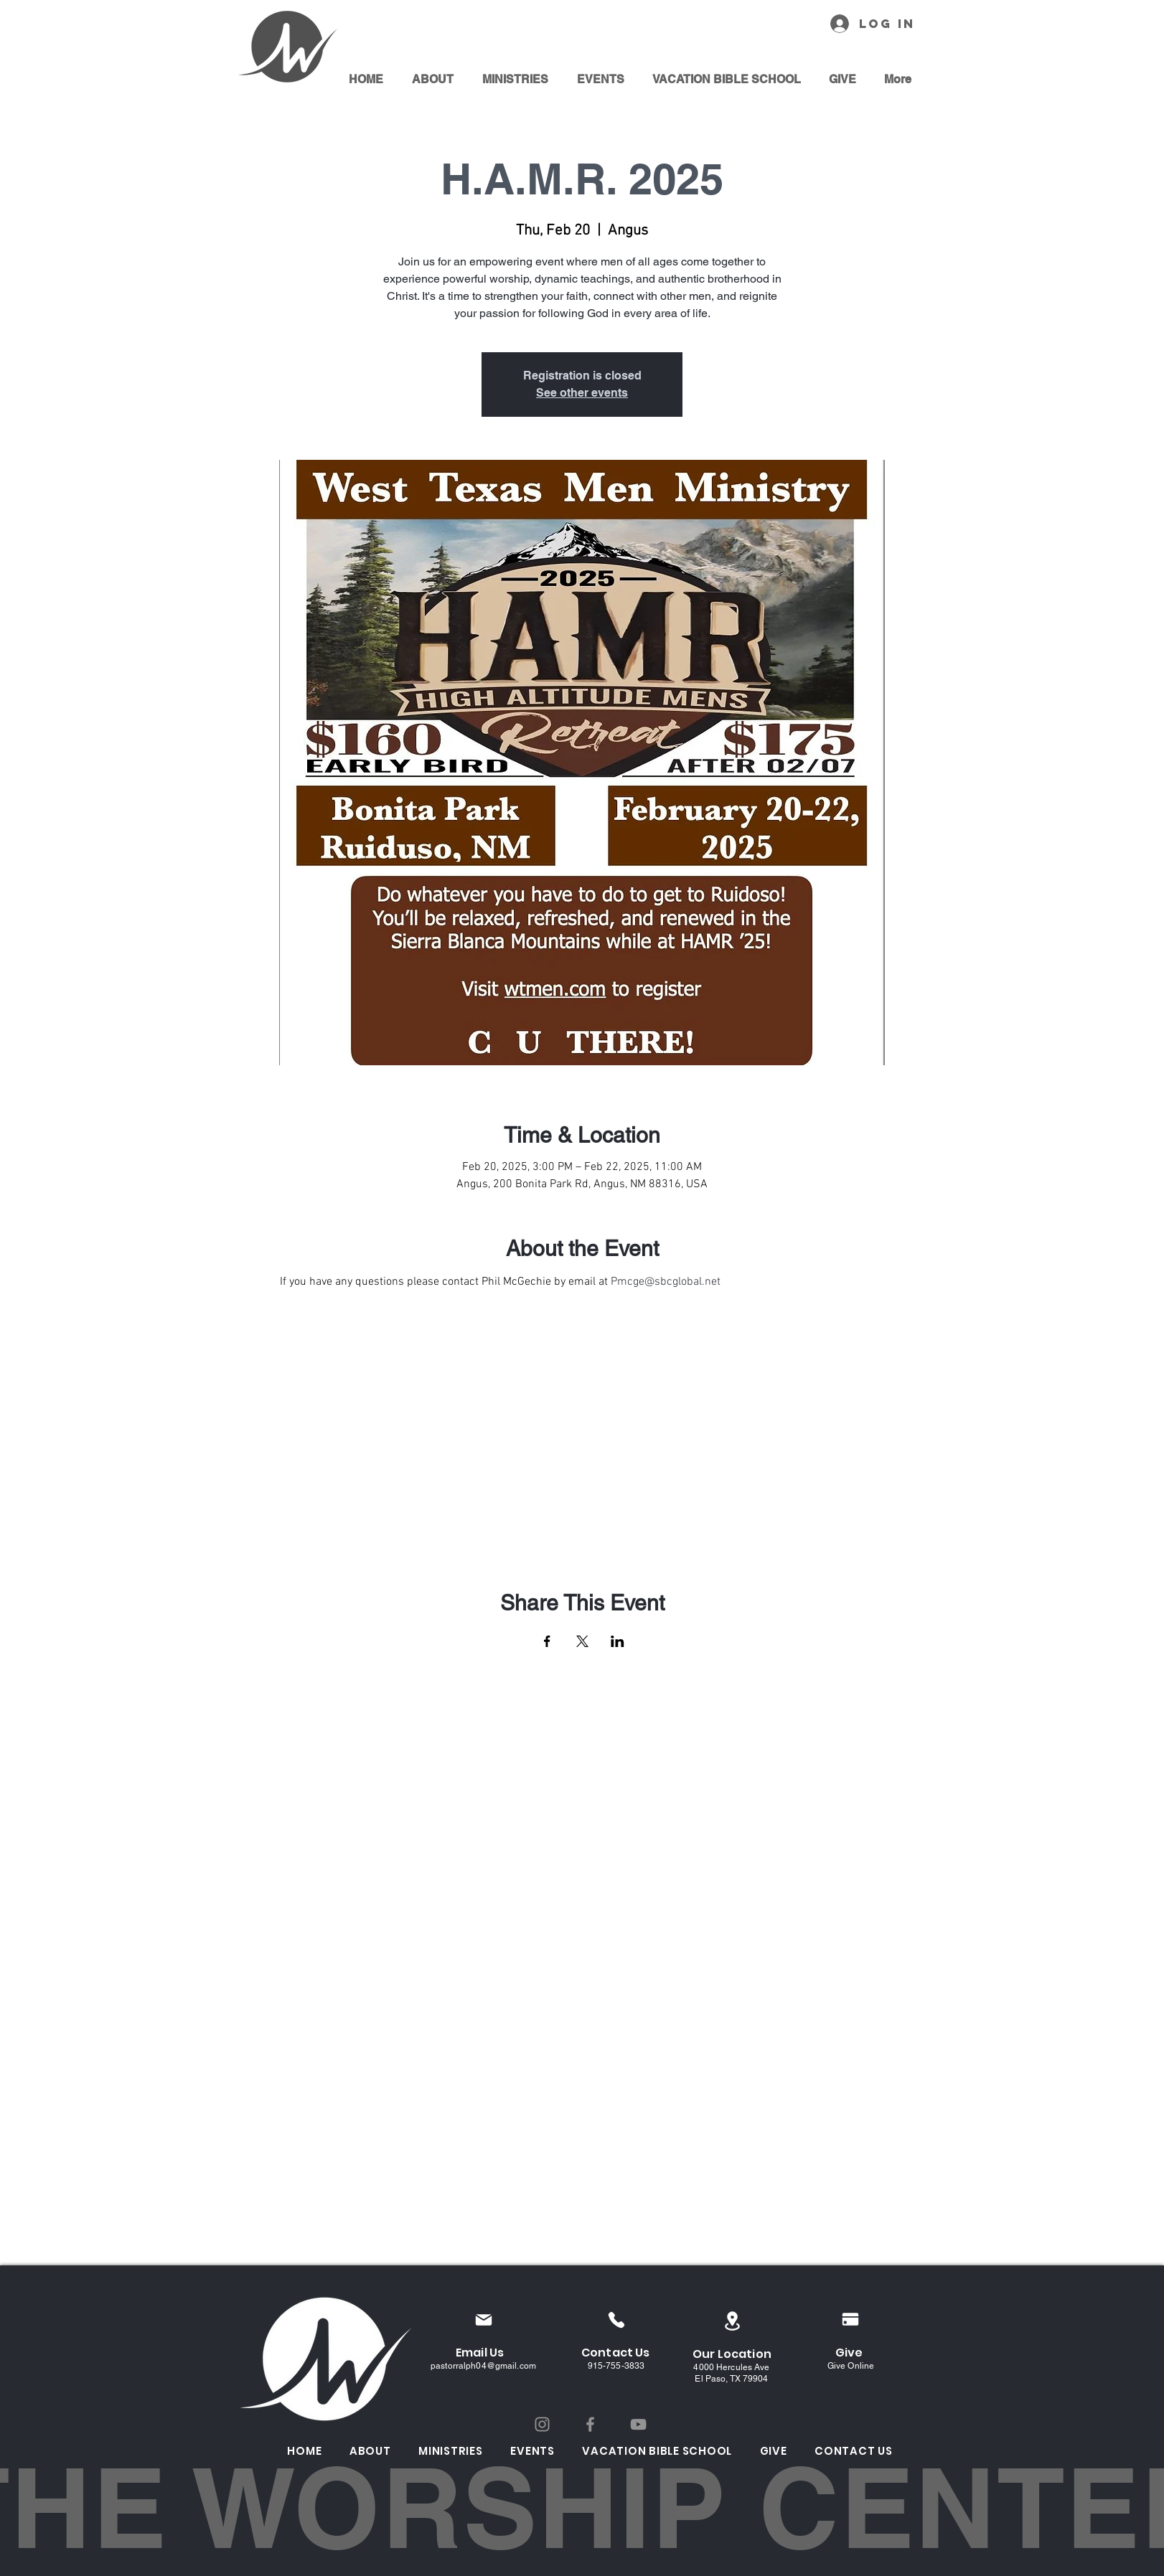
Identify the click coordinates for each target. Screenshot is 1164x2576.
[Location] (732, 2321)
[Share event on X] (582, 1641)
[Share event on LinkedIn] (617, 1641)
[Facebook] (590, 2424)
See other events (582, 393)
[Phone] (616, 2319)
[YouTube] (638, 2424)
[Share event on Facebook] (547, 1641)
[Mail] (483, 2319)
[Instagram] (542, 2424)
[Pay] (850, 2319)
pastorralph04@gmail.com (483, 2366)
